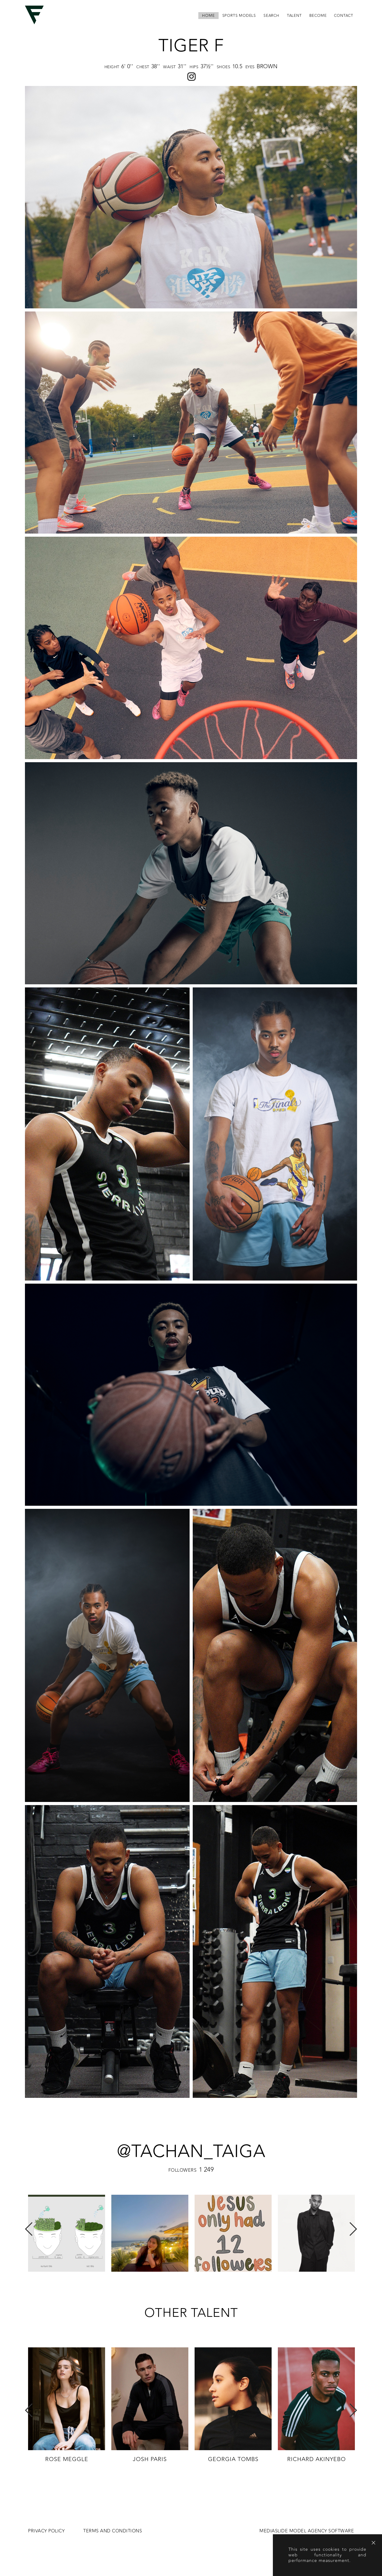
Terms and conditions (112, 2531)
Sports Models (239, 15)
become (318, 15)
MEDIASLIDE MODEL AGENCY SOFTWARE (306, 2531)
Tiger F (191, 45)
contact (343, 15)
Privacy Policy (46, 2531)
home (208, 15)
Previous (29, 2229)
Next (353, 2229)
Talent (294, 15)
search (271, 15)
